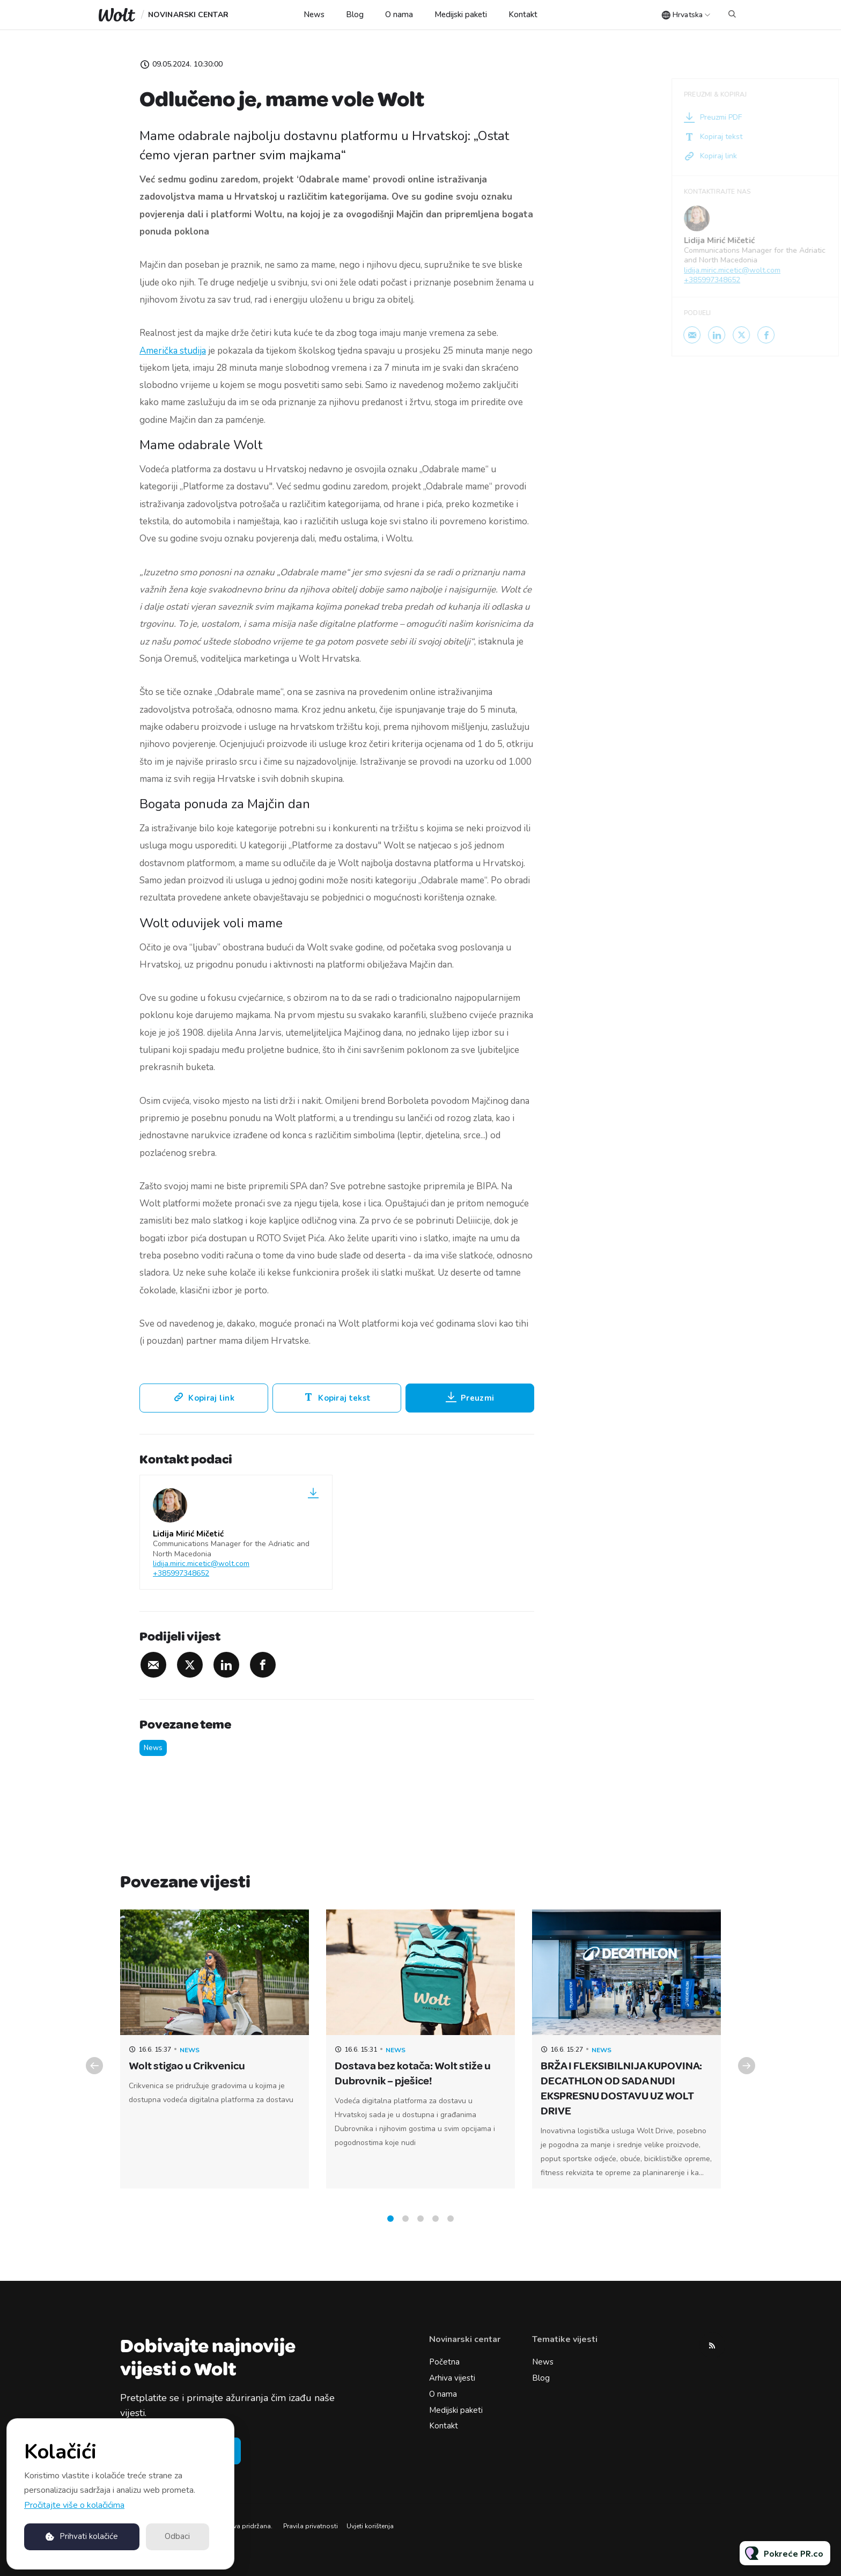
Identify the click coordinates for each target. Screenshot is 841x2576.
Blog (355, 14)
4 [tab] (435, 2230)
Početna (444, 2362)
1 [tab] (390, 2230)
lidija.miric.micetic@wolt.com (201, 1563)
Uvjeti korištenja (370, 2526)
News (314, 14)
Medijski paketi (460, 14)
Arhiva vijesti (452, 2378)
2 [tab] (405, 2230)
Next (746, 2076)
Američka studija (172, 351)
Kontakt (522, 14)
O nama (399, 14)
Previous (94, 2076)
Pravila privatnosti (310, 2526)
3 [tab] (420, 2230)
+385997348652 (181, 1573)
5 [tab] (450, 2230)
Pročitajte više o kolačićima (74, 2505)
